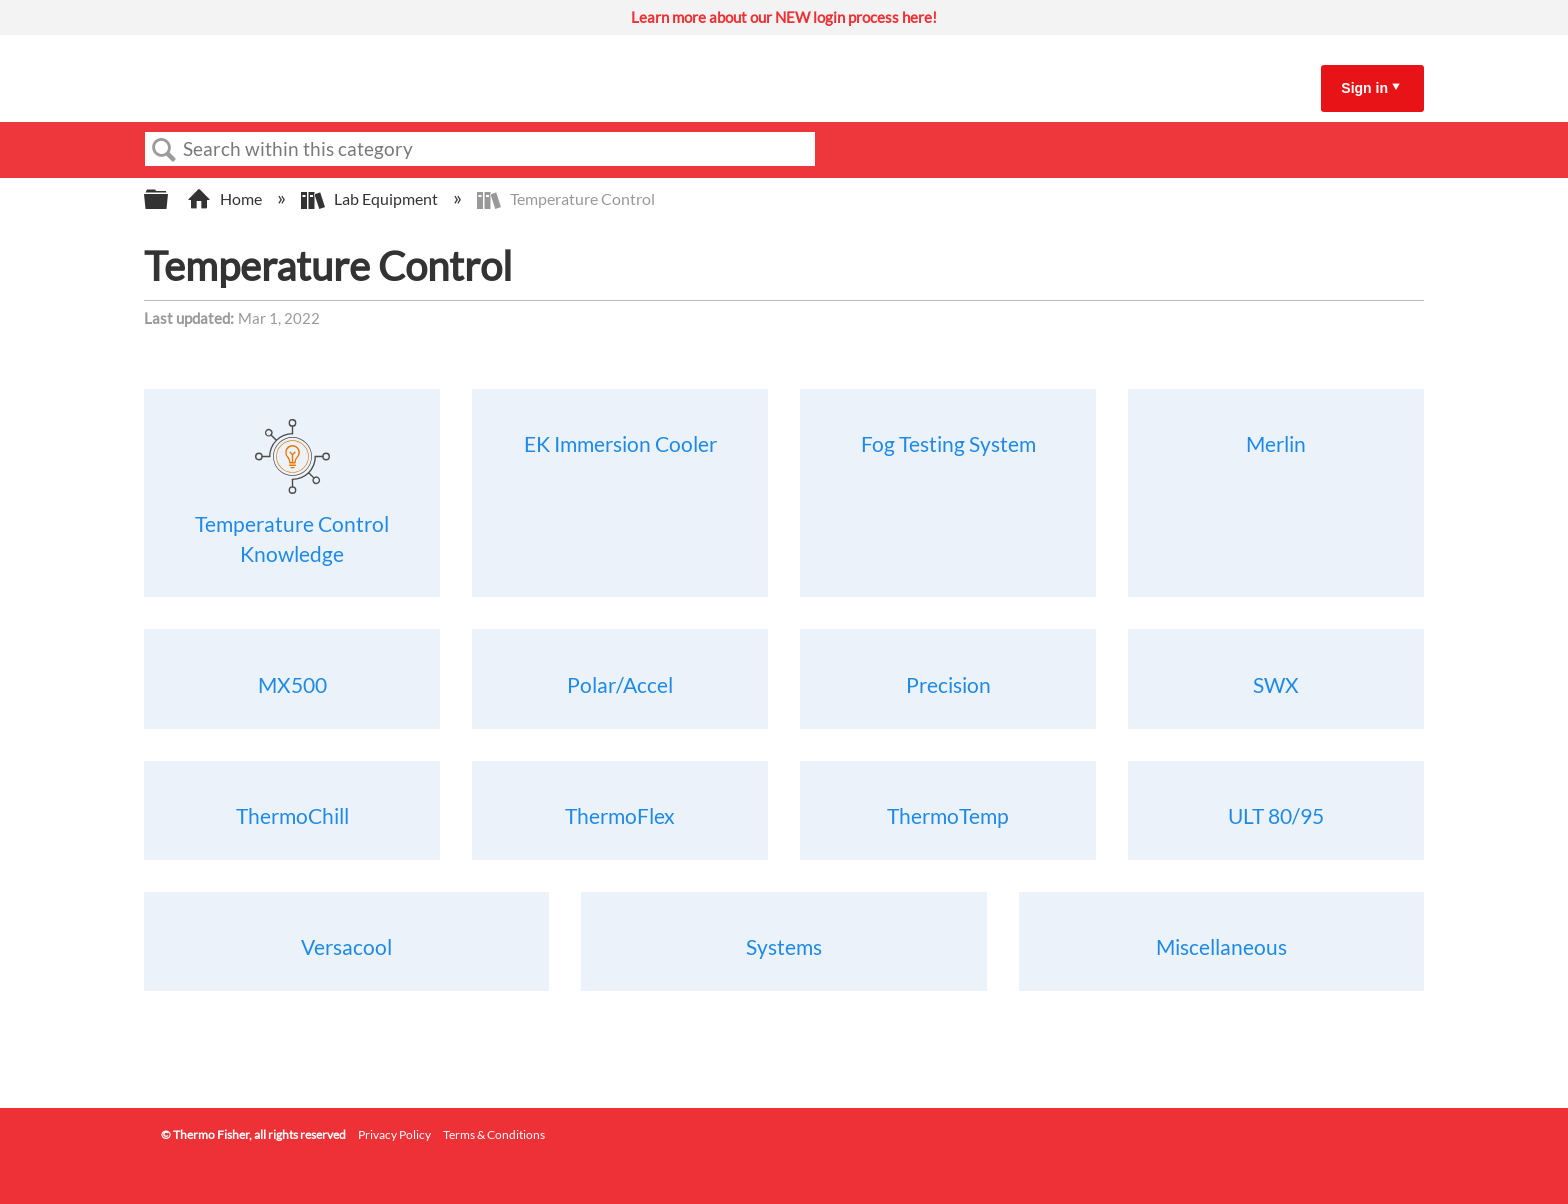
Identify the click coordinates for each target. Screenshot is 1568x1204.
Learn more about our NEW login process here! (784, 17)
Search (164, 150)
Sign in (1364, 88)
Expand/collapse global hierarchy (169, 199)
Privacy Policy (394, 1134)
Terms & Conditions (494, 1134)
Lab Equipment (371, 198)
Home (226, 198)
